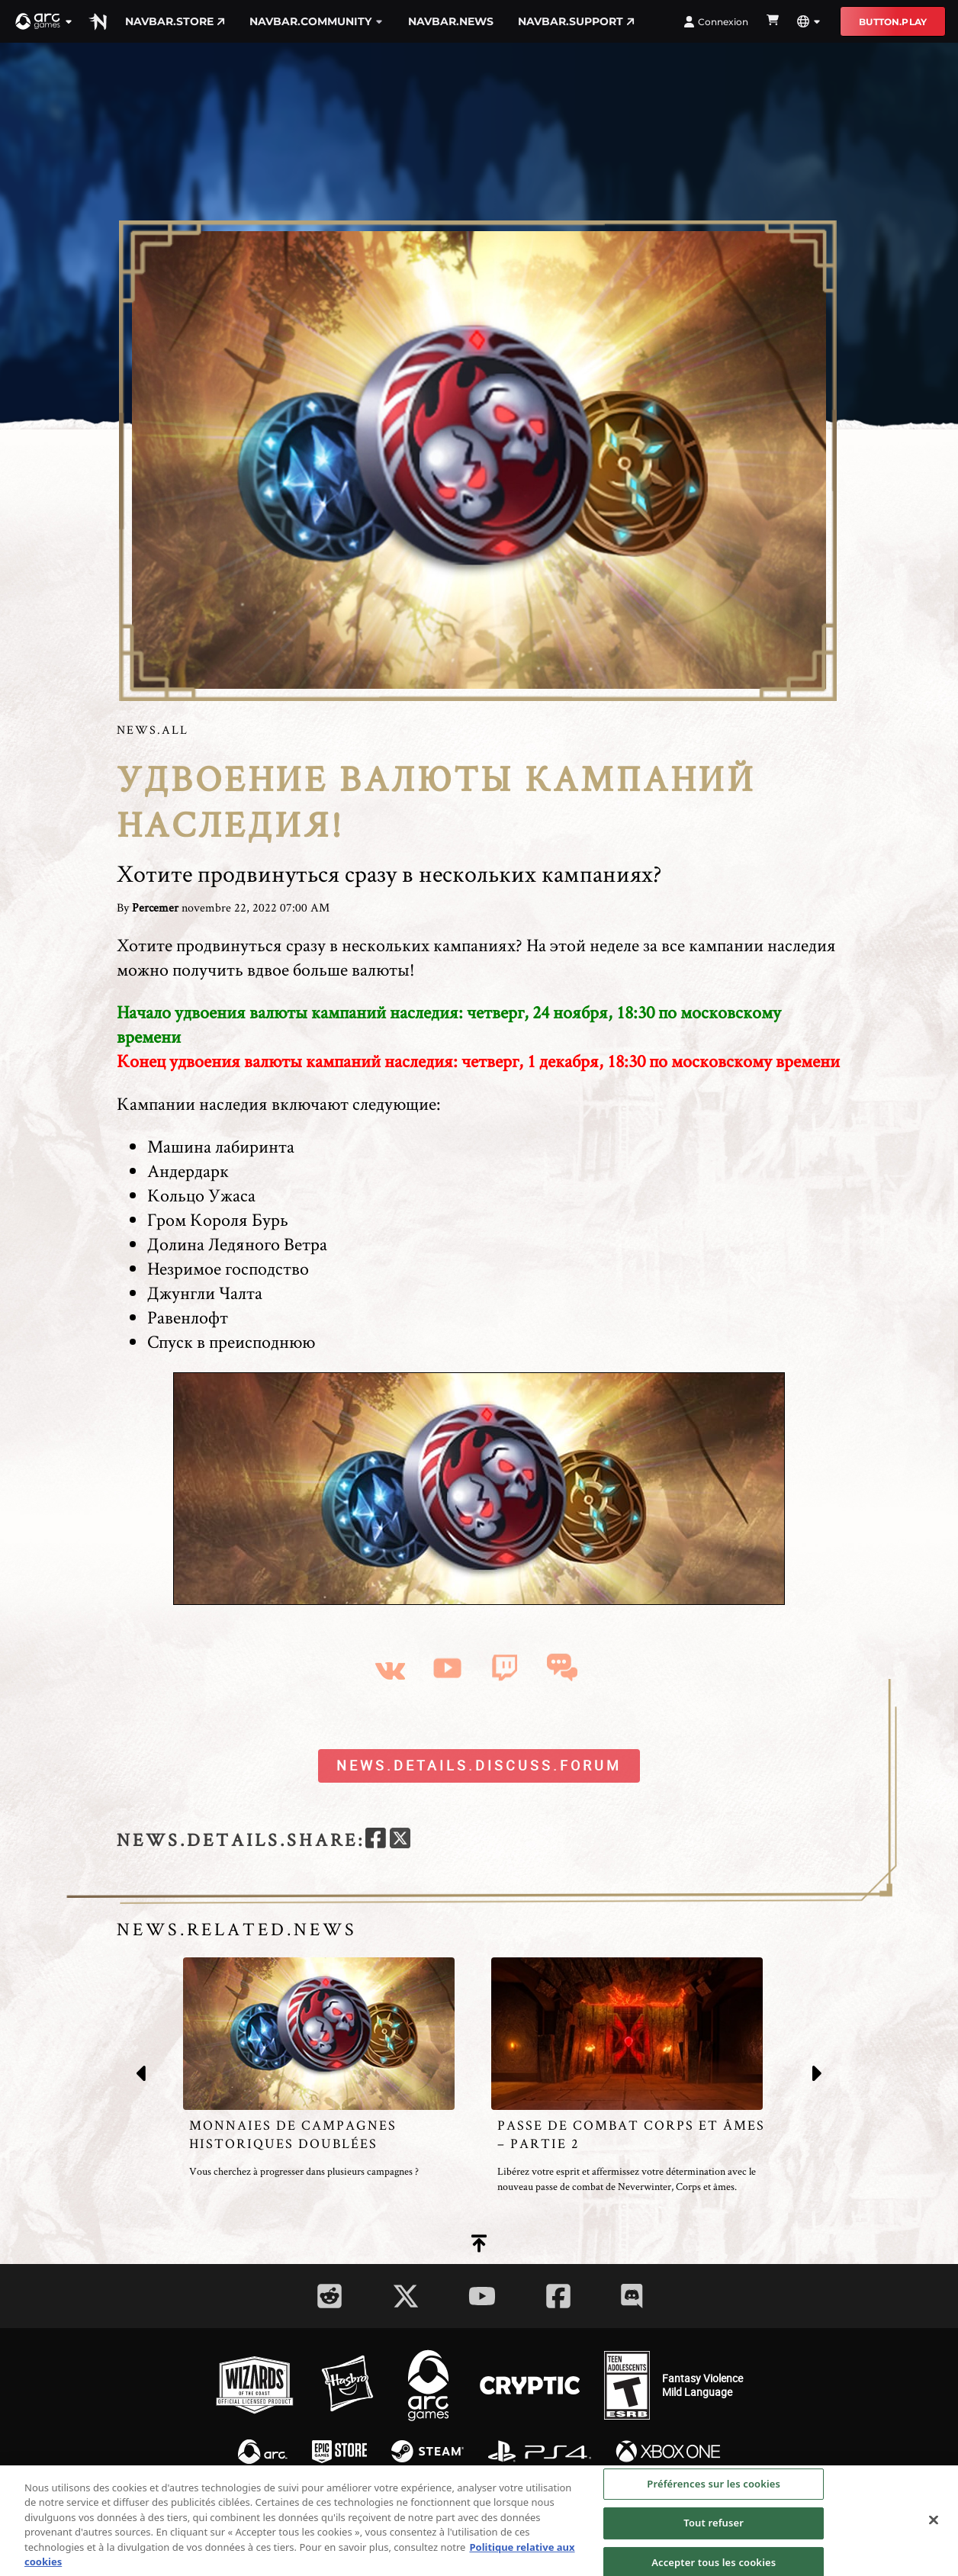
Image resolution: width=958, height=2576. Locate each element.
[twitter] (400, 1840)
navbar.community (316, 21)
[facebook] (375, 1840)
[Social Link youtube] (482, 2296)
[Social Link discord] (632, 2295)
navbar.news (450, 21)
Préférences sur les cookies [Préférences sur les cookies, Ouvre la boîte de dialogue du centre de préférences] (713, 2488)
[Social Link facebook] (558, 2296)
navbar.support (576, 21)
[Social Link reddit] (329, 2296)
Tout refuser (713, 2527)
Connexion (715, 21)
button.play (893, 21)
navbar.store (175, 21)
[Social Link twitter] (406, 2296)
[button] (44, 21)
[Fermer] (933, 2524)
